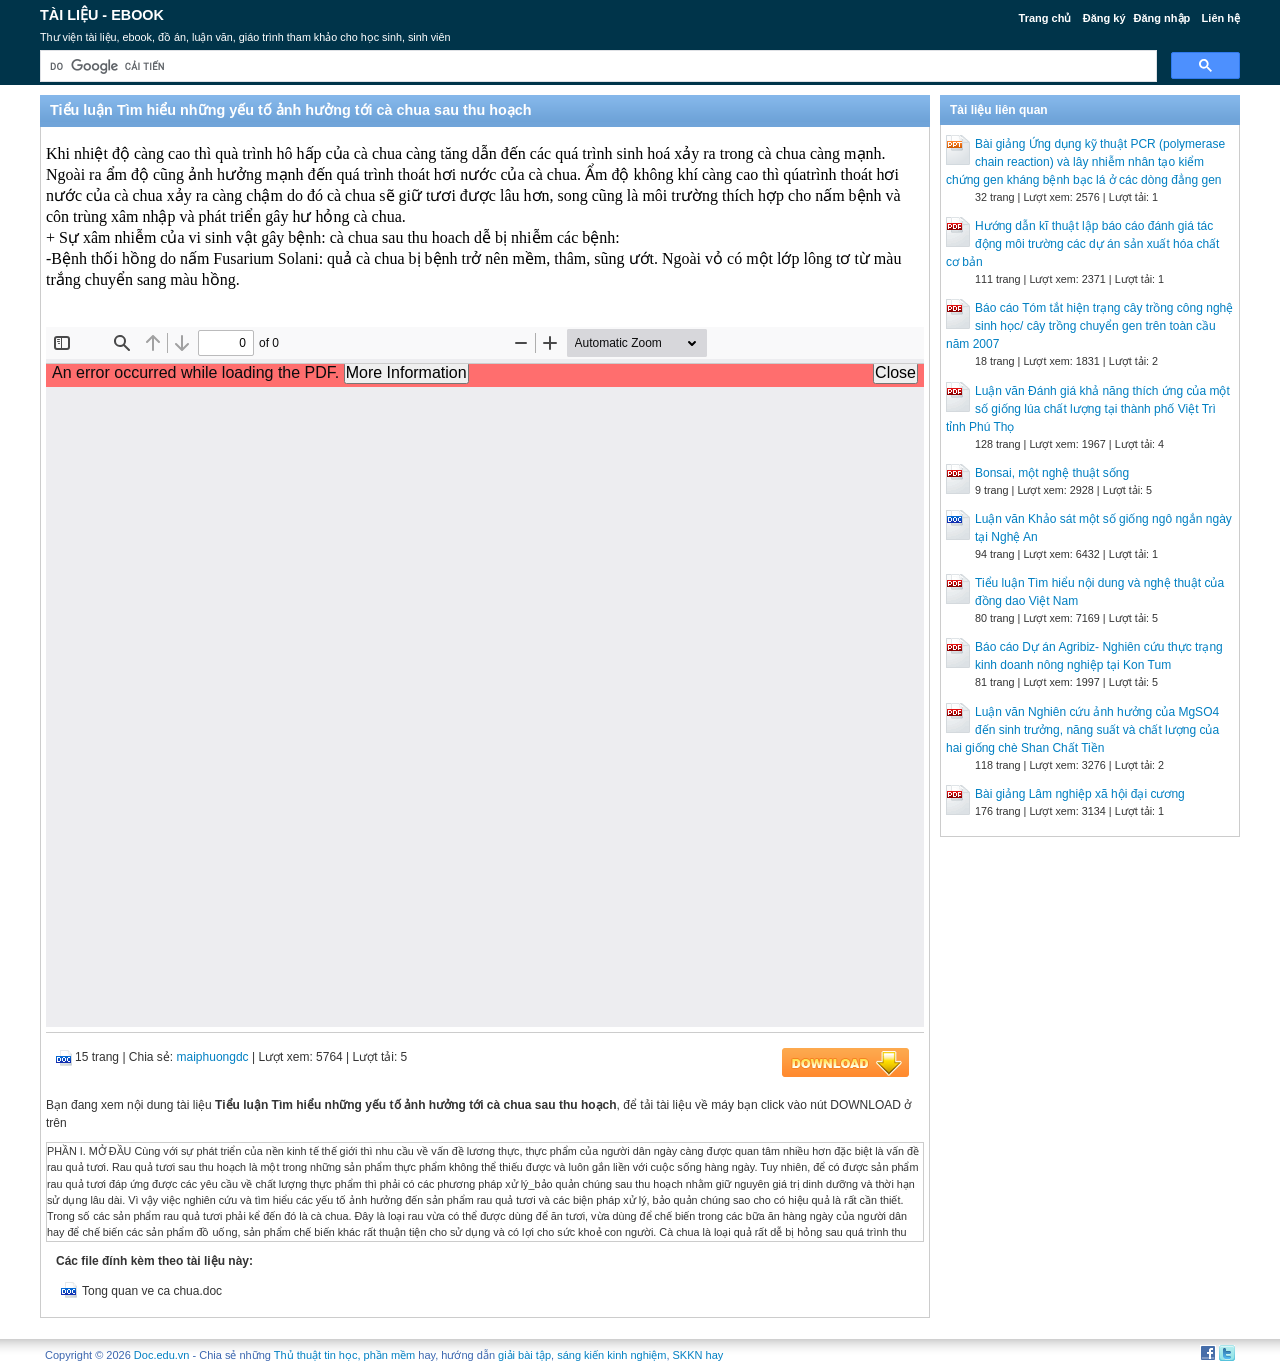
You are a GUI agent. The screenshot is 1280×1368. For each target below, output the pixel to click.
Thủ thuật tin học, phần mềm (344, 1355)
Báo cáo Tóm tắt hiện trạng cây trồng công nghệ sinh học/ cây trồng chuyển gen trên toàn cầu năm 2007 (1089, 326)
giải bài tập (524, 1355)
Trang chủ (1045, 18)
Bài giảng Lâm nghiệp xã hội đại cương (1080, 794)
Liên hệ (1221, 18)
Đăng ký (1104, 18)
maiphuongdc (213, 1057)
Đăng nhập (1162, 18)
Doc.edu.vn (162, 1355)
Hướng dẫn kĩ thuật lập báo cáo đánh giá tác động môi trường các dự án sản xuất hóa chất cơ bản (1082, 244)
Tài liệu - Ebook (102, 15)
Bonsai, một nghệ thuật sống (1052, 473)
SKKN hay (698, 1355)
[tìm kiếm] (596, 66)
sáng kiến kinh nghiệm (611, 1355)
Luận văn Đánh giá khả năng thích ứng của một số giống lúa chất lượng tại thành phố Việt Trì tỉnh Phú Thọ (1088, 409)
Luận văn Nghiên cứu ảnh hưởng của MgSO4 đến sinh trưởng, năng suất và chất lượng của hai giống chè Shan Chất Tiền (1082, 730)
